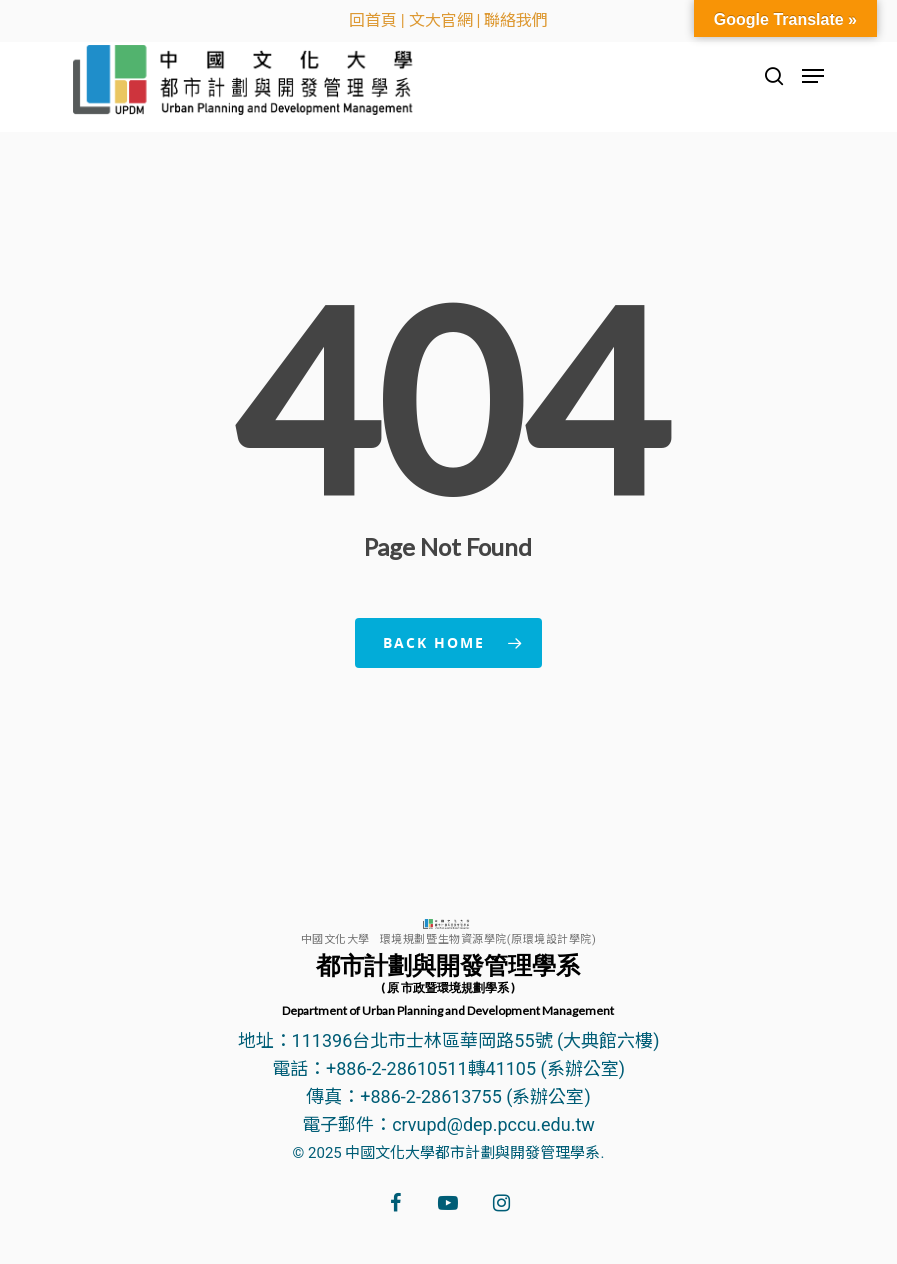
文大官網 (441, 20)
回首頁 (373, 20)
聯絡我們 (516, 20)
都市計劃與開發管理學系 (448, 984)
